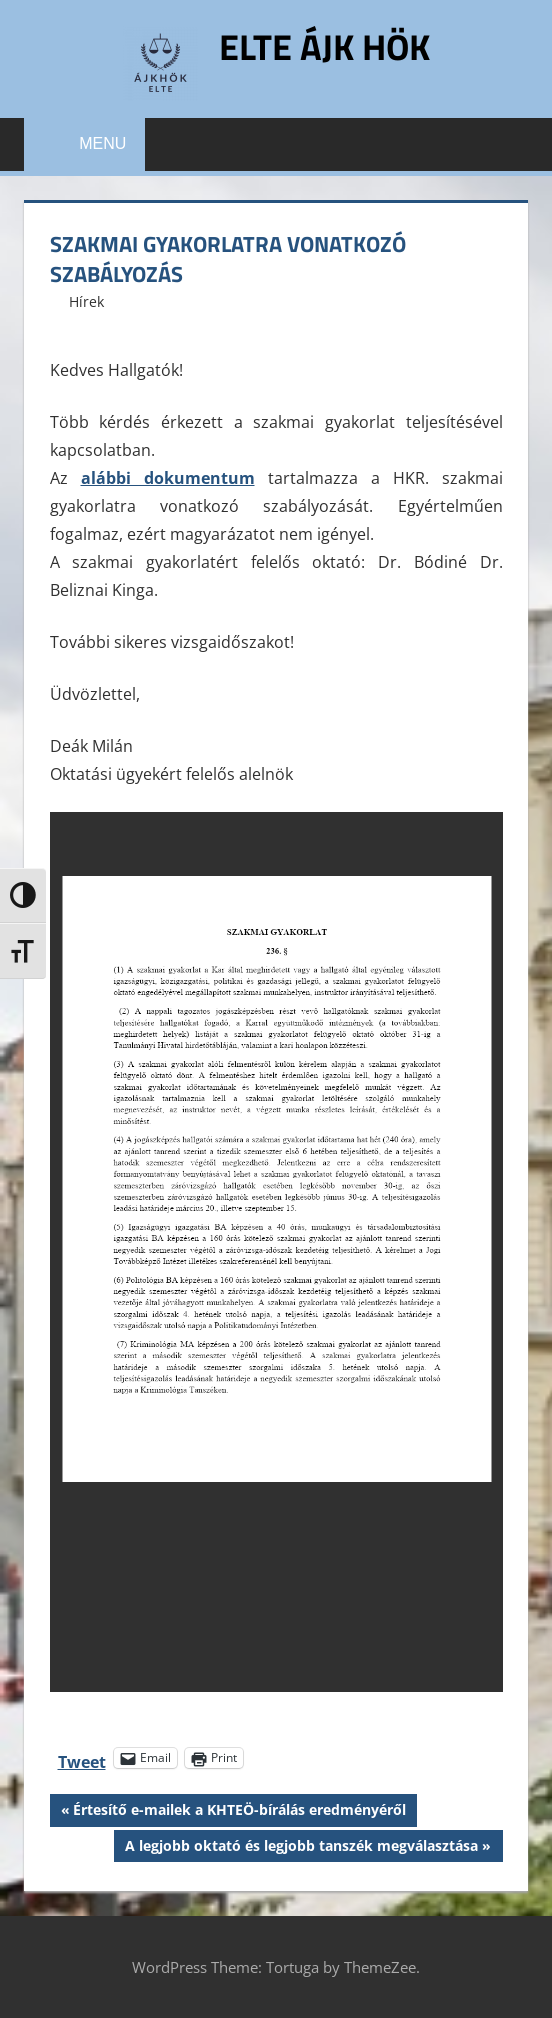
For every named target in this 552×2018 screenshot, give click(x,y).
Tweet (82, 1758)
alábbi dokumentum (168, 478)
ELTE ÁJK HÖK (324, 46)
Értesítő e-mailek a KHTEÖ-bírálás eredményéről (239, 1812)
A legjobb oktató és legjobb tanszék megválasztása (301, 1848)
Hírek (86, 301)
